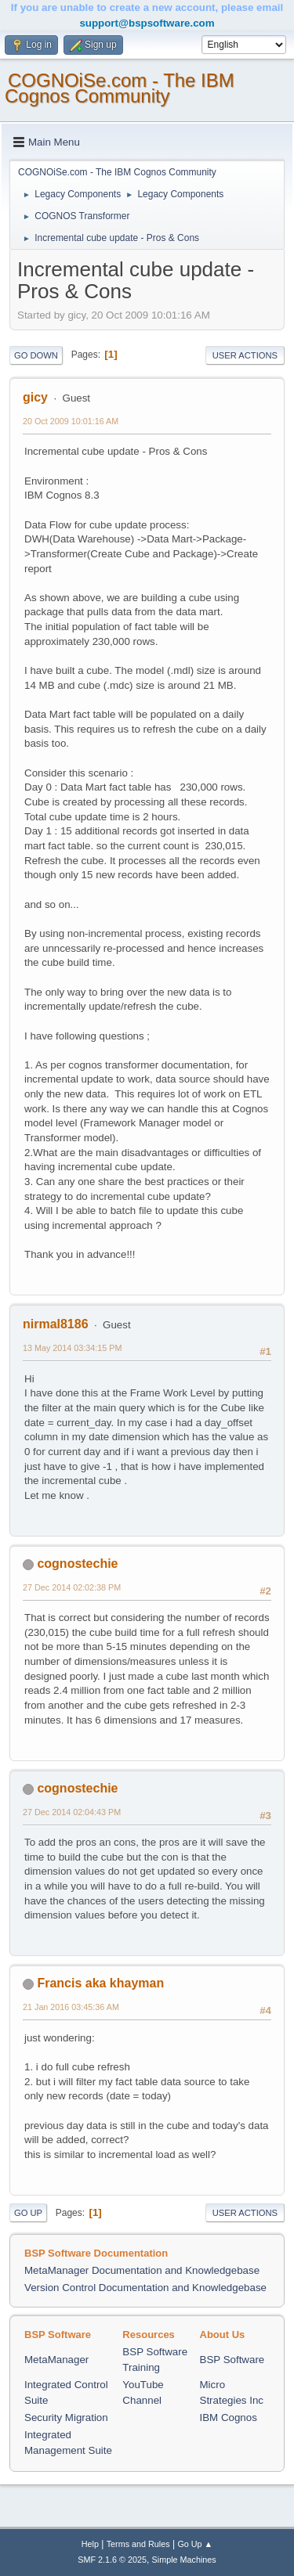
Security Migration (66, 2417)
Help (90, 2544)
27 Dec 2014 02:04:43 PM (72, 1812)
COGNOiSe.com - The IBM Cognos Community (119, 88)
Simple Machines (184, 2559)
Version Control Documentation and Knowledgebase (145, 2287)
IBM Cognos (228, 2417)
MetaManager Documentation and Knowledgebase (142, 2270)
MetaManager (56, 2359)
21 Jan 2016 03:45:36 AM (71, 2007)
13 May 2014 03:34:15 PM (72, 1348)
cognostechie (77, 1563)
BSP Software (232, 2359)
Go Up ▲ (194, 2544)
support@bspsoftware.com (146, 23)
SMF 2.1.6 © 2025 (112, 2559)
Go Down (36, 355)
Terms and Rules (138, 2544)
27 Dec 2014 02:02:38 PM (72, 1587)
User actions (245, 355)
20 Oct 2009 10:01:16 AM (70, 421)
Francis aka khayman (100, 1983)
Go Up (28, 2213)
